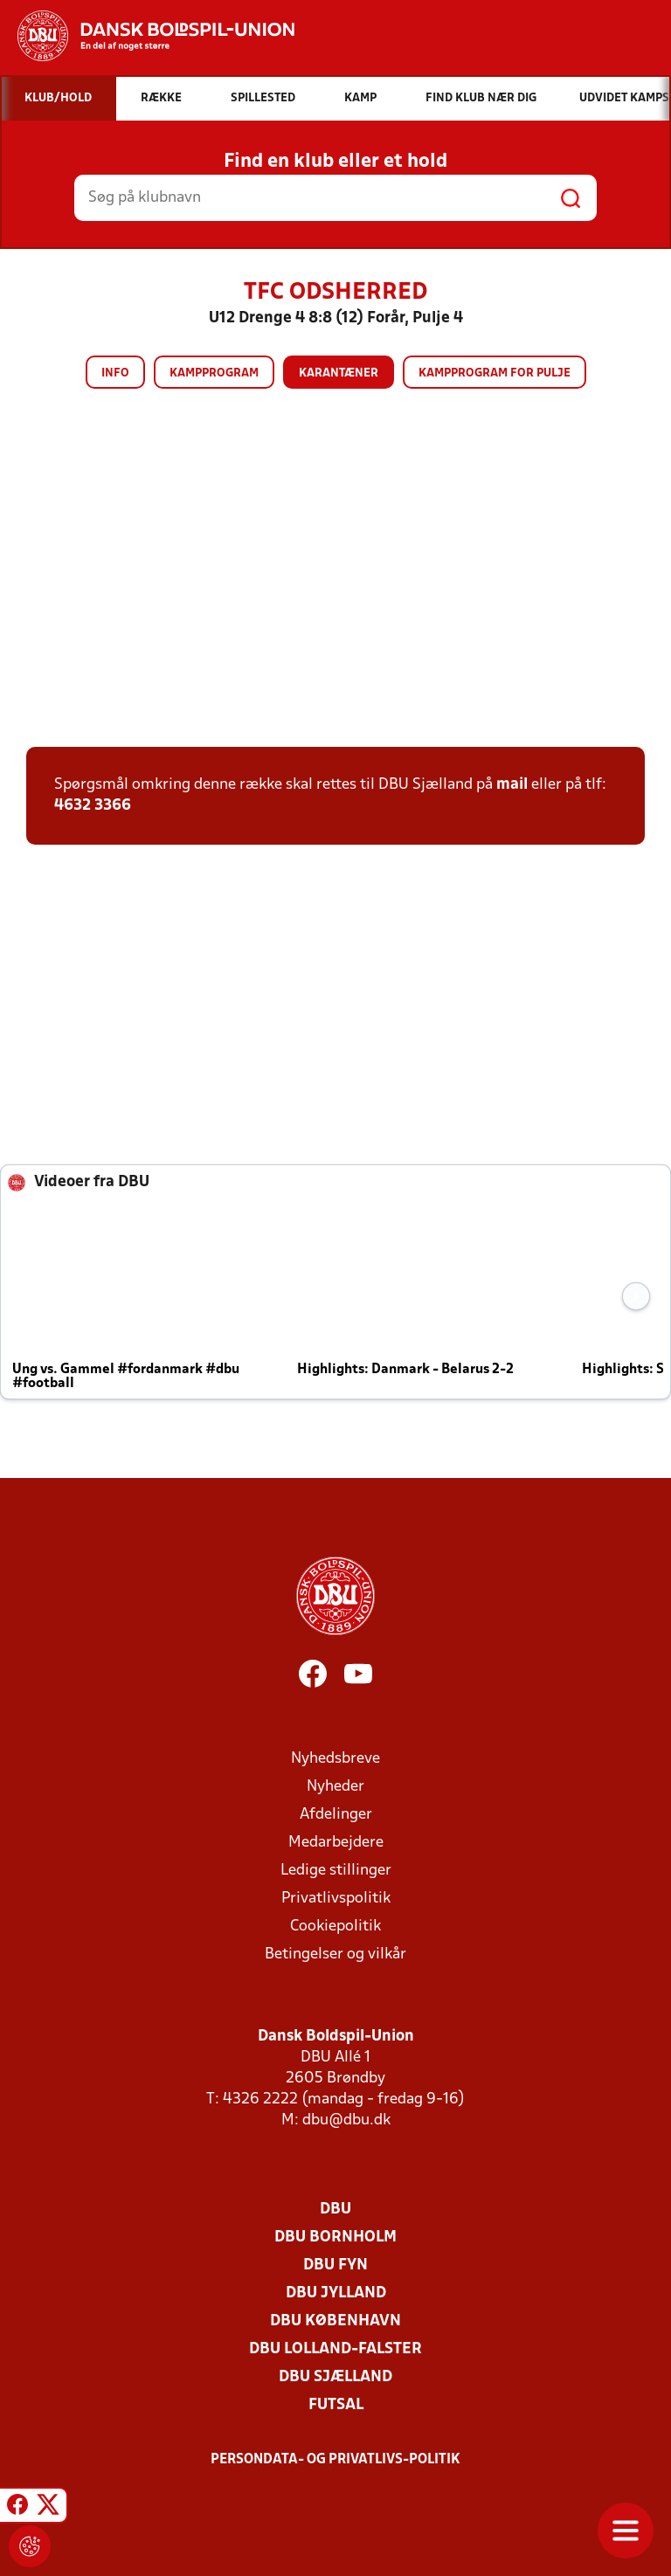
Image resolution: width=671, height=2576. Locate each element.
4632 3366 (92, 805)
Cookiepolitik (335, 1926)
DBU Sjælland (335, 2377)
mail (512, 784)
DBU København (335, 2321)
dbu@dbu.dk (346, 2120)
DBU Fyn (335, 2265)
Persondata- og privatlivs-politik (335, 2460)
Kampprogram (214, 373)
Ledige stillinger (335, 1870)
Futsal (335, 2405)
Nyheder (335, 1786)
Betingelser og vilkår (335, 1954)
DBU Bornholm (335, 2237)
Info (115, 373)
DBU (335, 2209)
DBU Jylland (336, 2293)
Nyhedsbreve (335, 1758)
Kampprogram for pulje (495, 373)
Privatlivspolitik (336, 1898)
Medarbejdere (336, 1842)
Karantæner (338, 373)
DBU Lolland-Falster (335, 2349)
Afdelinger (336, 1814)
